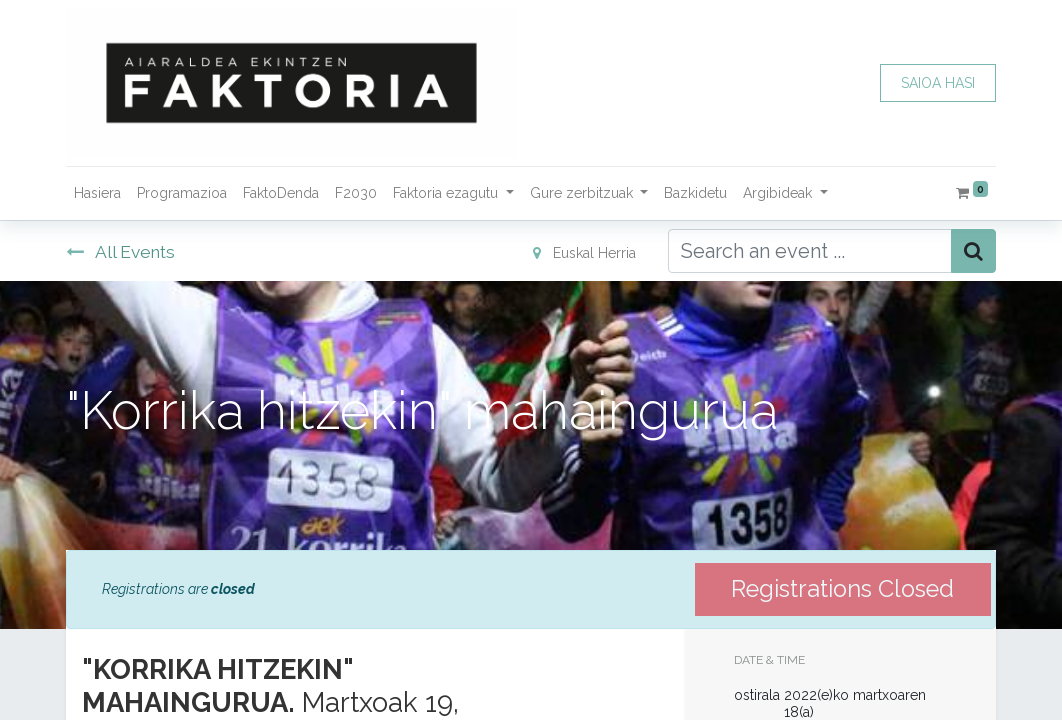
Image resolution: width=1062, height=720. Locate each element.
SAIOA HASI (938, 83)
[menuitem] (97, 193)
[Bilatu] (973, 251)
